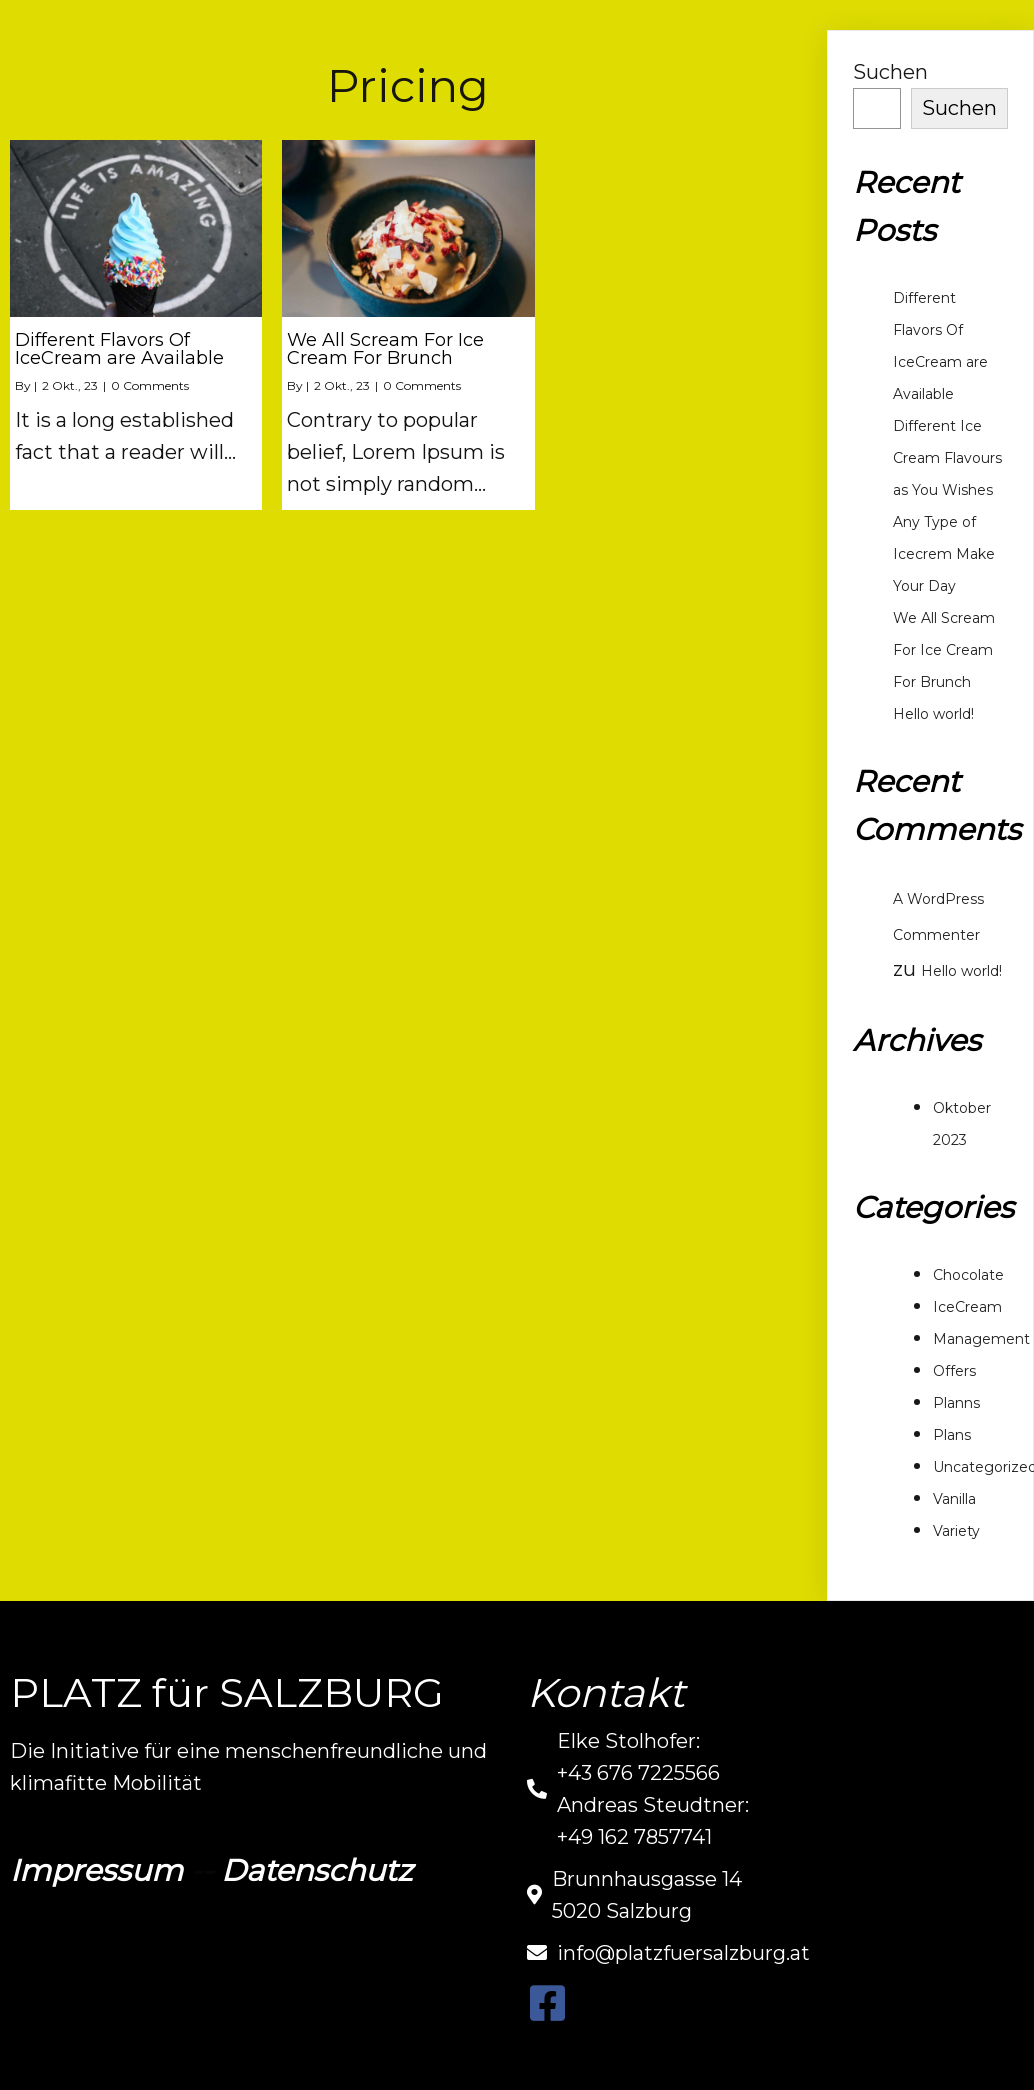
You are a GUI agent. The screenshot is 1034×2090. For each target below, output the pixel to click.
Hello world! (933, 714)
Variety (956, 1531)
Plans (952, 1435)
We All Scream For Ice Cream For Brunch (944, 650)
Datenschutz (316, 1870)
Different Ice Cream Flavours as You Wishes (947, 458)
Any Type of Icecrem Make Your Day (944, 554)
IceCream (967, 1307)
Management (981, 1339)
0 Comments (150, 385)
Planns (956, 1403)
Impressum (96, 1870)
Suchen (890, 72)
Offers (954, 1371)
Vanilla (954, 1499)
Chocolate (968, 1275)
